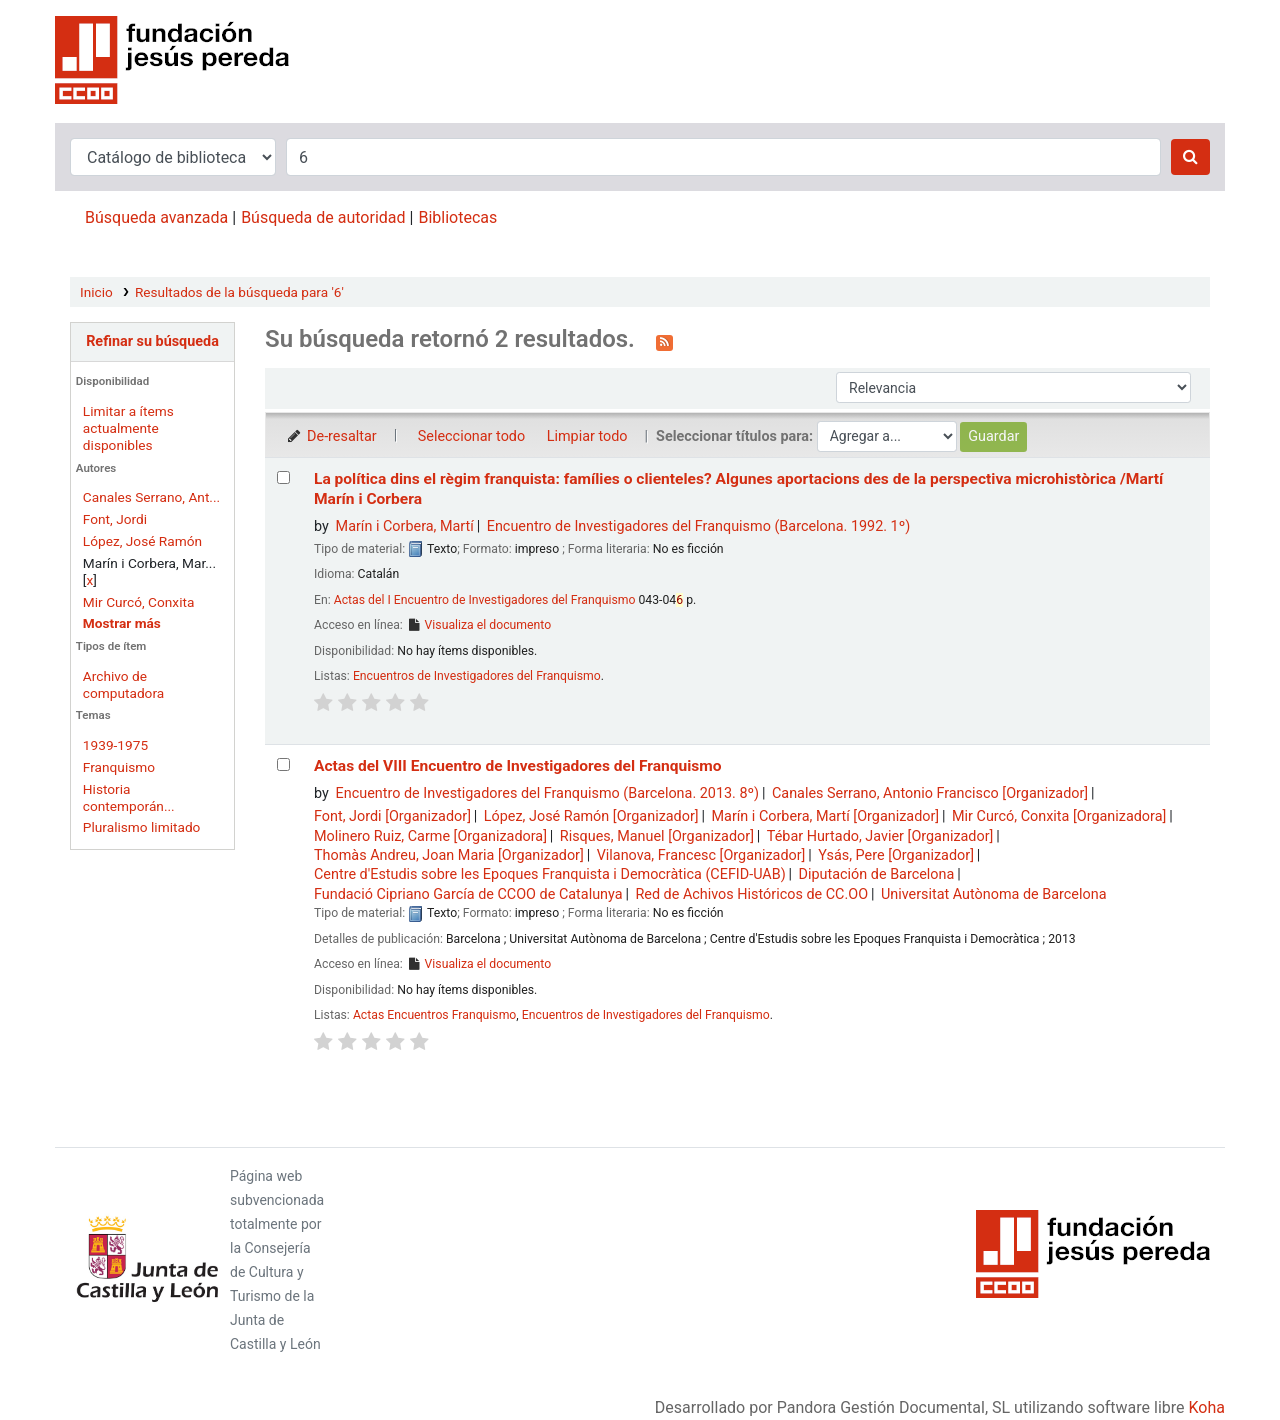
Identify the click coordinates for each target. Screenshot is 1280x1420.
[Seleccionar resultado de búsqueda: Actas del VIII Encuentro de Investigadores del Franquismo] (283, 764)
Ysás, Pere (896, 855)
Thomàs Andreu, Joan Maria (449, 855)
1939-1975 (115, 745)
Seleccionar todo (471, 436)
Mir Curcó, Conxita (139, 602)
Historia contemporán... (129, 797)
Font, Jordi (115, 519)
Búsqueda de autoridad (323, 217)
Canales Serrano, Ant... (151, 497)
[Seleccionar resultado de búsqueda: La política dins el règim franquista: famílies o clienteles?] (283, 477)
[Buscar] (1190, 157)
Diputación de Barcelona (877, 874)
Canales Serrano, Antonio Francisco (930, 793)
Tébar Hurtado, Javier (880, 836)
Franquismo (119, 767)
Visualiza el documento (478, 625)
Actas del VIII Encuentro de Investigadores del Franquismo (518, 766)
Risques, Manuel (657, 836)
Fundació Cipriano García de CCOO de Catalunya (468, 894)
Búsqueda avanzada (156, 217)
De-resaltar (331, 436)
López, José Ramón (142, 541)
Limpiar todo (587, 436)
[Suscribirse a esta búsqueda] (664, 341)
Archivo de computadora (123, 684)
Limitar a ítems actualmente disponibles (128, 428)
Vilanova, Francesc (701, 855)
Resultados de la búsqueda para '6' (239, 292)
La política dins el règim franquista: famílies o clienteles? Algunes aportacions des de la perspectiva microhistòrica (738, 488)
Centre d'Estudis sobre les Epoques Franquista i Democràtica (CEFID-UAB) (550, 874)
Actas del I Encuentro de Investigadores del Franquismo (485, 600)
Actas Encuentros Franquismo (434, 1015)
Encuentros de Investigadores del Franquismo (477, 676)
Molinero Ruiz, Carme (430, 836)
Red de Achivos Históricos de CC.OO (751, 894)
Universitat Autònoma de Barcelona (994, 894)
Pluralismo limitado (142, 827)
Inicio (96, 292)
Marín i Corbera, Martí (405, 526)
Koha (1207, 1407)
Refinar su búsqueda (152, 341)
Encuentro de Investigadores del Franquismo (699, 526)
